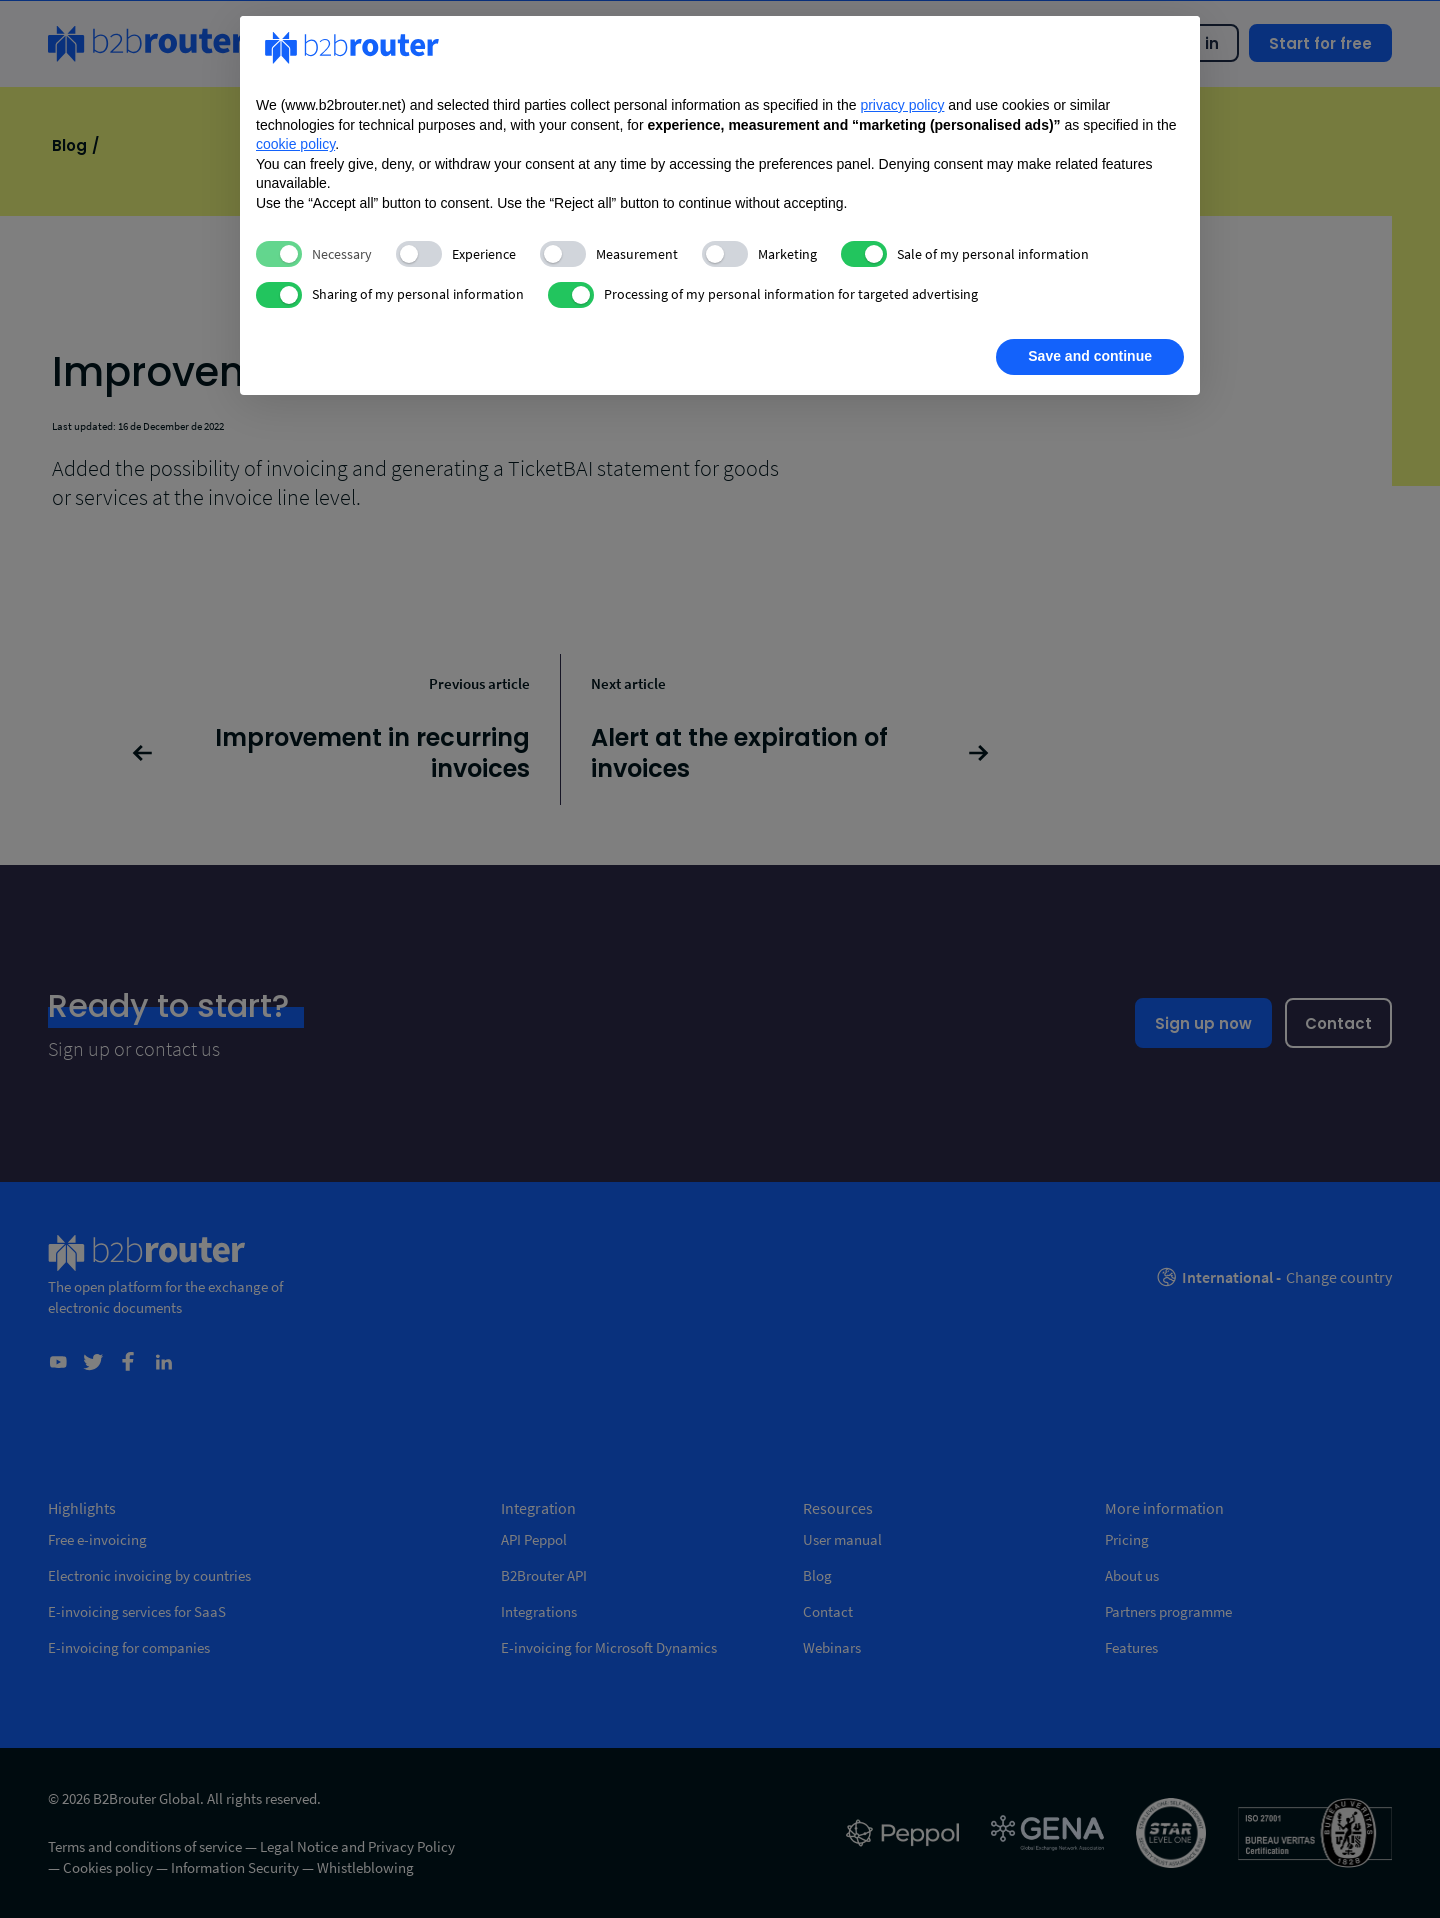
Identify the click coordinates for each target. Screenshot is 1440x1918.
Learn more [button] (326, 356)
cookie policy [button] (295, 144)
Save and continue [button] (1090, 356)
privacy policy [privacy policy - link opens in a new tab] (902, 105)
